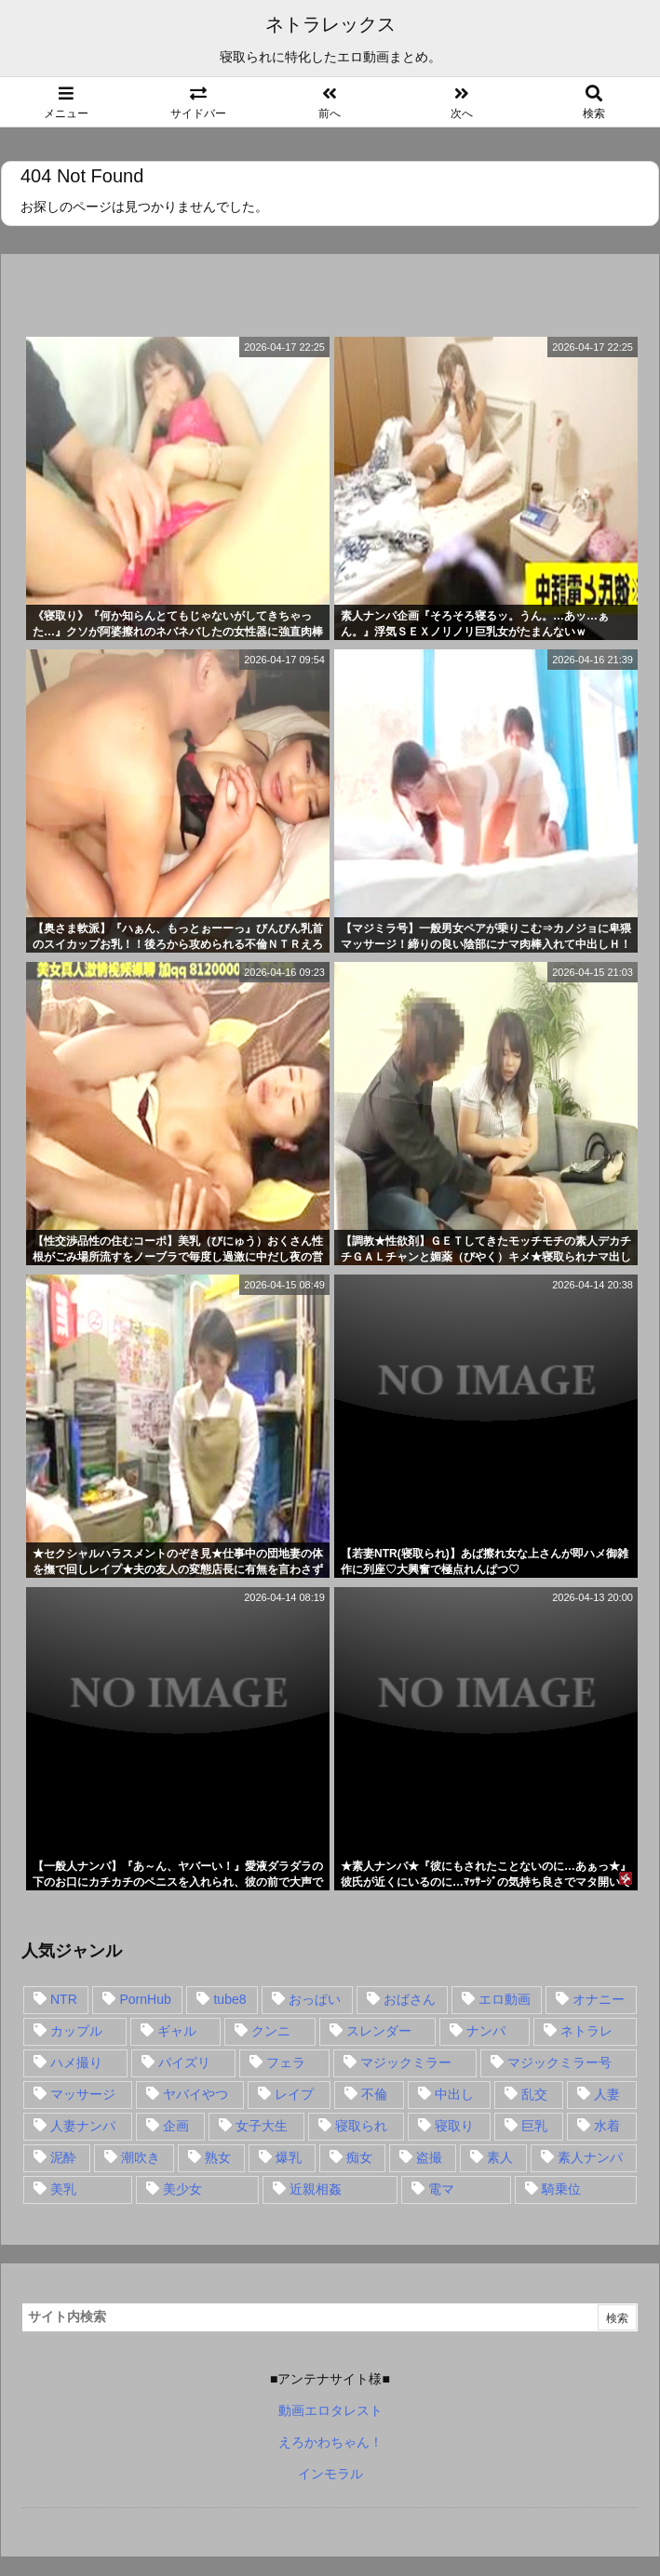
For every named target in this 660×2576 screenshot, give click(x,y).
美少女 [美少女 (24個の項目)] (182, 2189)
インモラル (330, 2473)
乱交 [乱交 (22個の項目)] (534, 2094)
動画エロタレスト (330, 2410)
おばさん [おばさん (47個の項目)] (410, 1999)
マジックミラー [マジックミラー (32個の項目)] (405, 2062)
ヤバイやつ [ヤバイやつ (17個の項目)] (195, 2094)
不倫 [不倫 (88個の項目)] (374, 2094)
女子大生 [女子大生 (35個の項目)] (262, 2125)
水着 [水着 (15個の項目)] (607, 2125)
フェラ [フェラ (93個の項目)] (285, 2062)
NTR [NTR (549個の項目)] (63, 1999)
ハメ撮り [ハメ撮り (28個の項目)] (76, 2062)
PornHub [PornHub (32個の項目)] (144, 1999)
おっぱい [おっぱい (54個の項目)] (315, 1999)
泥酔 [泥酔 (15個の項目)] (63, 2157)
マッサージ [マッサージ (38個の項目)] (82, 2094)
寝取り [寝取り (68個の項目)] (454, 2125)
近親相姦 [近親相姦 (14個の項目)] (316, 2189)
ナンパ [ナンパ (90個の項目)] (485, 2030)
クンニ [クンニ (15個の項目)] (270, 2030)
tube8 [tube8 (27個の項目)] (229, 1999)
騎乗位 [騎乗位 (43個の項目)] (561, 2189)
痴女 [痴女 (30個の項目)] (359, 2157)
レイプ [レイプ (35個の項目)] (294, 2094)
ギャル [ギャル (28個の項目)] (176, 2030)
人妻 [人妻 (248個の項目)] (607, 2094)
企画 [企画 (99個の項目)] (176, 2125)
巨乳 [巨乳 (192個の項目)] (534, 2125)
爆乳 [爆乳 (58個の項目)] (289, 2157)
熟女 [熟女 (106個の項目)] (218, 2157)
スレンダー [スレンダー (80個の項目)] (378, 2030)
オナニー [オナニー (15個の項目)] (598, 1999)
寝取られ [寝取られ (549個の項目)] (361, 2125)
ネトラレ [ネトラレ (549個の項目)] (586, 2030)
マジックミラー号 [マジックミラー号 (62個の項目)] (559, 2062)
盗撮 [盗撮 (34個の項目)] (429, 2157)
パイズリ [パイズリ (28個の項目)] (184, 2062)
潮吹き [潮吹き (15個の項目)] (140, 2157)
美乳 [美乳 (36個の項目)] (63, 2189)
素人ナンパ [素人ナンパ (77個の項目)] (590, 2157)
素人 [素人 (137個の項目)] (500, 2157)
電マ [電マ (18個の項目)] (441, 2189)
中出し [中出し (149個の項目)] (454, 2094)
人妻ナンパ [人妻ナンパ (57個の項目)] (82, 2125)
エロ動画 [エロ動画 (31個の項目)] (504, 1999)
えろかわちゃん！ (330, 2442)
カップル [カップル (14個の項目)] (76, 2030)
